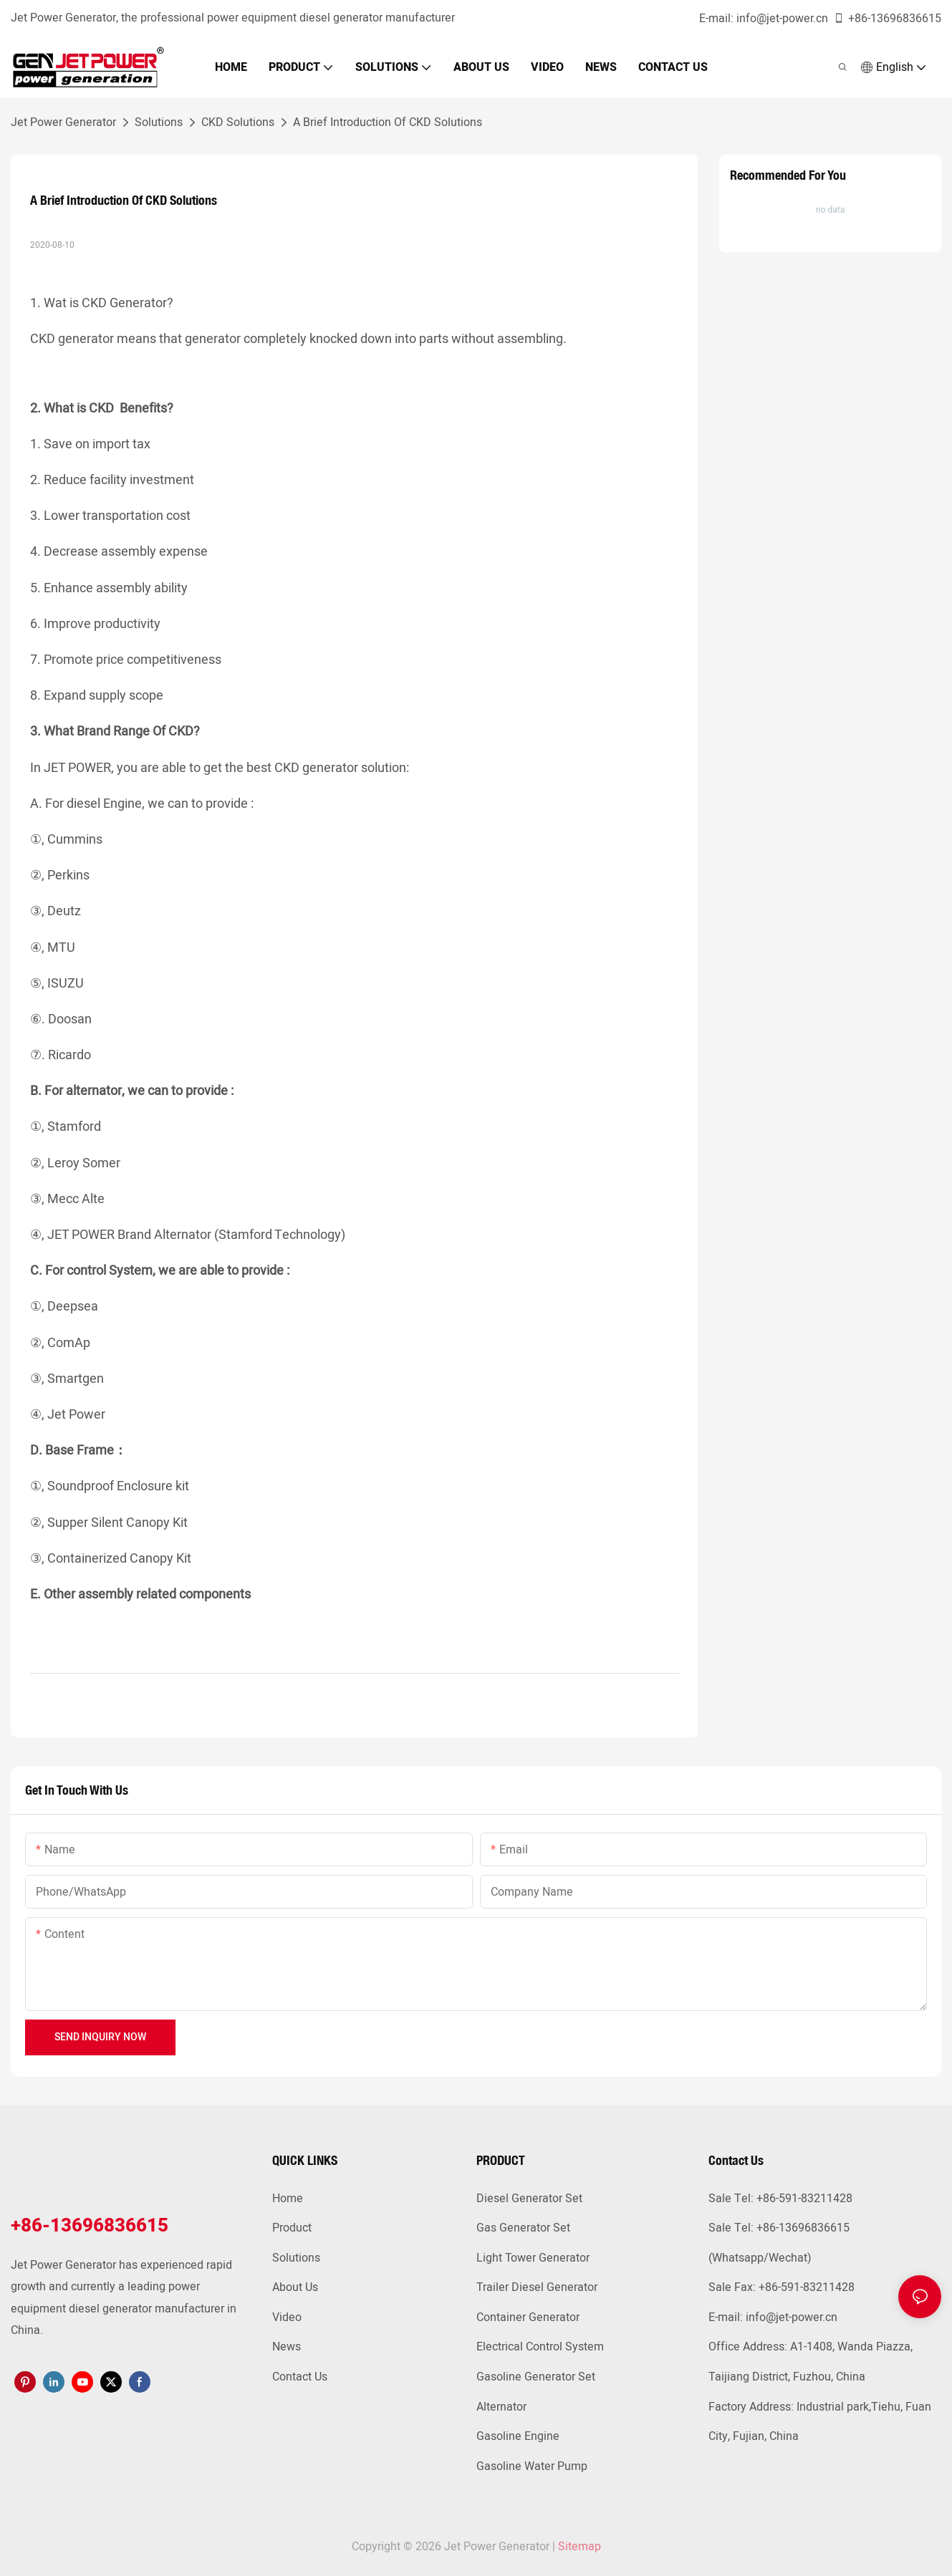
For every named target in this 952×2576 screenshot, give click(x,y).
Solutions (159, 122)
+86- (851, 18)
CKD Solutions (237, 122)
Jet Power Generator (63, 122)
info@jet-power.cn (782, 18)
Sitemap (579, 2546)
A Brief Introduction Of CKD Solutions (387, 122)
